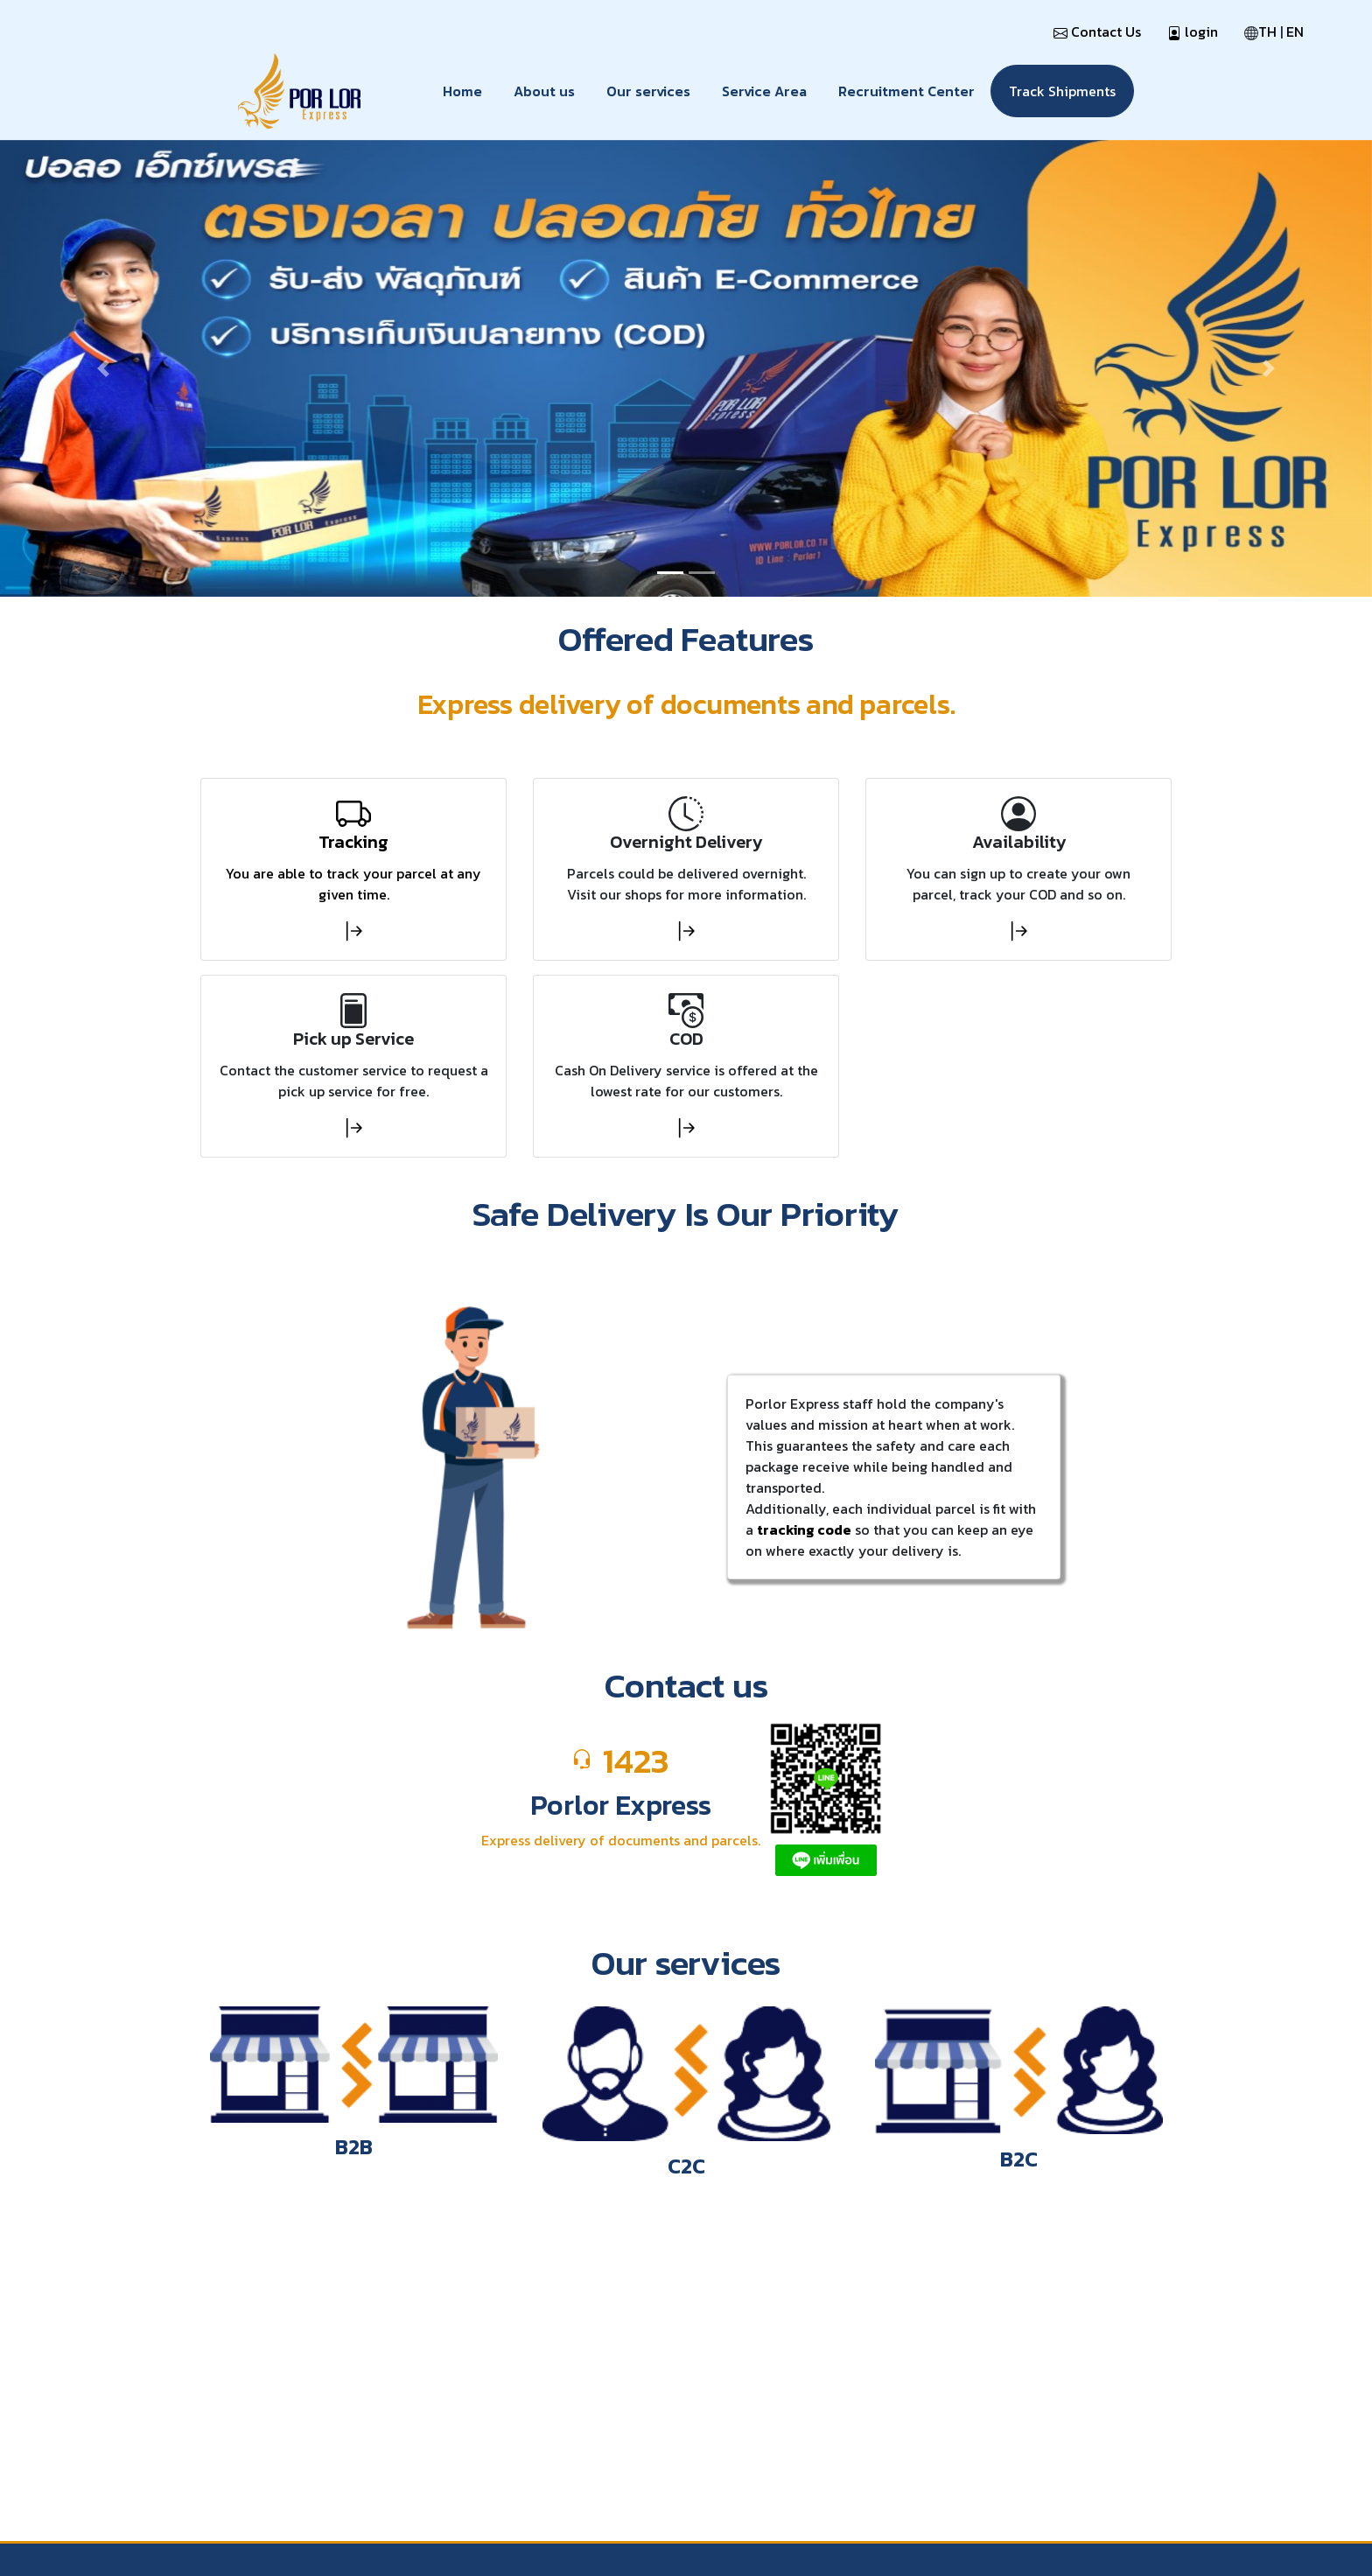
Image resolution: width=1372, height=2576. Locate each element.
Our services (648, 91)
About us (544, 91)
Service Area (764, 91)
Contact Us (1097, 31)
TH (1267, 31)
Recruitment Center (906, 91)
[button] (103, 369)
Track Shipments (1062, 91)
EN (1295, 31)
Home (462, 91)
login (1192, 31)
